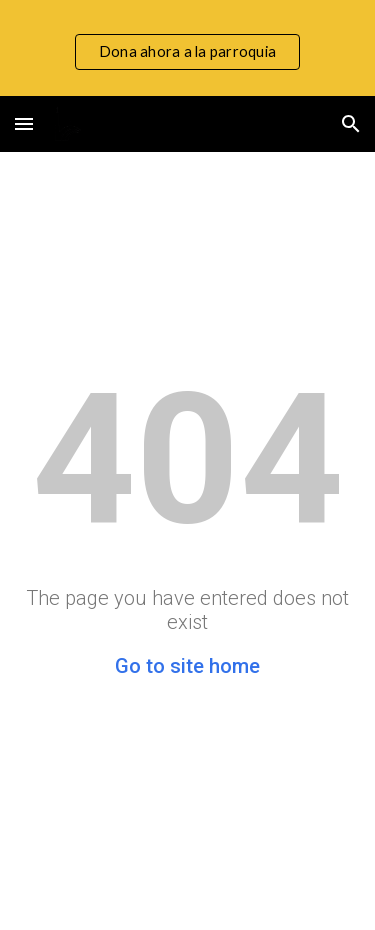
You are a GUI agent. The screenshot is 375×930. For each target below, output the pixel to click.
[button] (24, 123)
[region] (187, 48)
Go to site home (187, 666)
